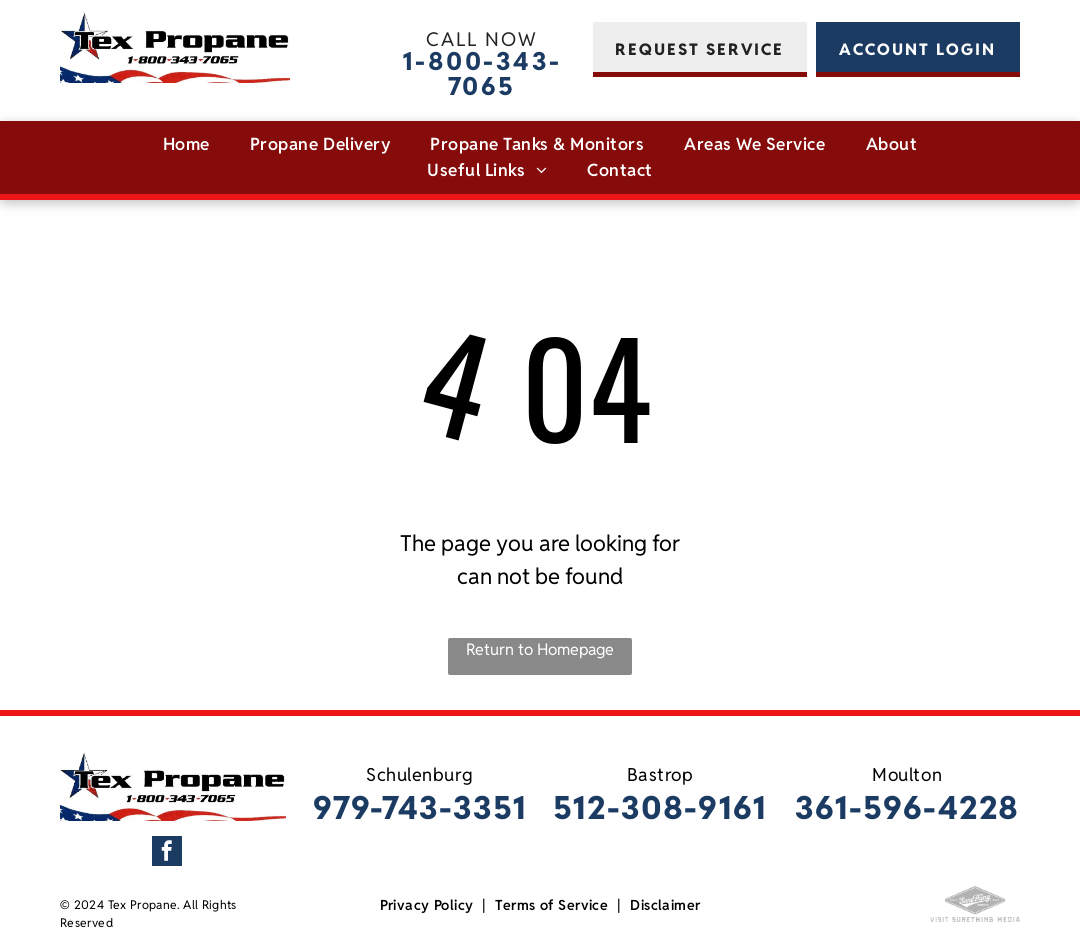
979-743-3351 (420, 807)
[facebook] (167, 853)
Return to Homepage (540, 649)
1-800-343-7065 (482, 73)
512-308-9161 (660, 807)
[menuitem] (186, 145)
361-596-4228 (907, 807)
